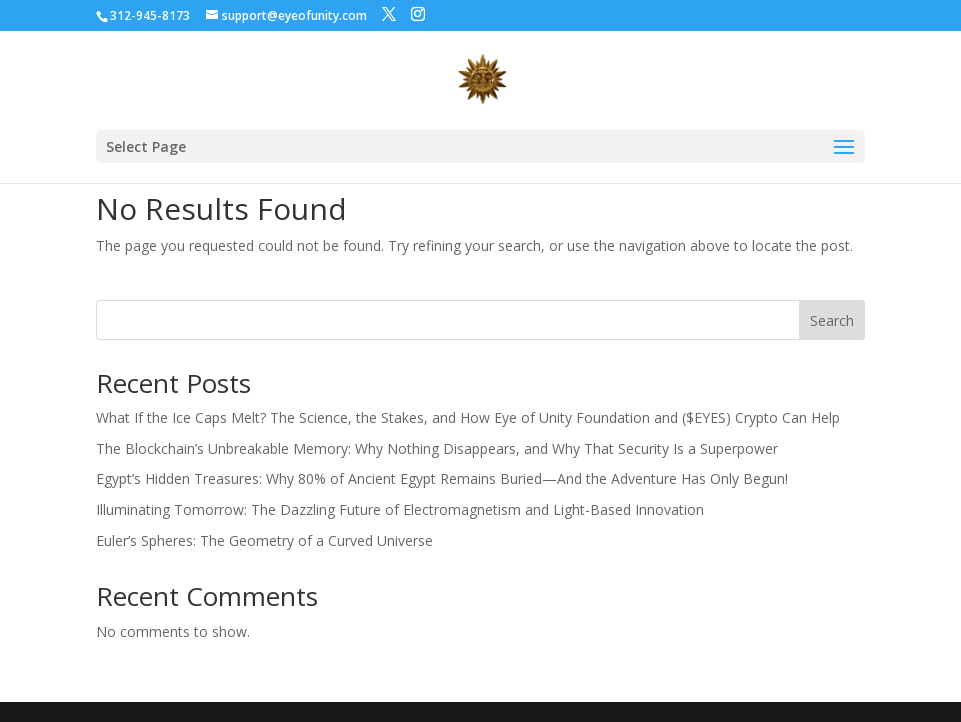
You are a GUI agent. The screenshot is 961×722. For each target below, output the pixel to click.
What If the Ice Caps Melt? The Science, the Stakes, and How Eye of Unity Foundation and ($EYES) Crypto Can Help (468, 417)
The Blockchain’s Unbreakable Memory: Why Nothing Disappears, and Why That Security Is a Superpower (437, 448)
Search (832, 320)
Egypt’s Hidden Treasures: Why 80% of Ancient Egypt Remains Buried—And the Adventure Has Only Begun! (442, 478)
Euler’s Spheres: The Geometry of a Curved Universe (264, 540)
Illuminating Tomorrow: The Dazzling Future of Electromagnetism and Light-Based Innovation (400, 509)
